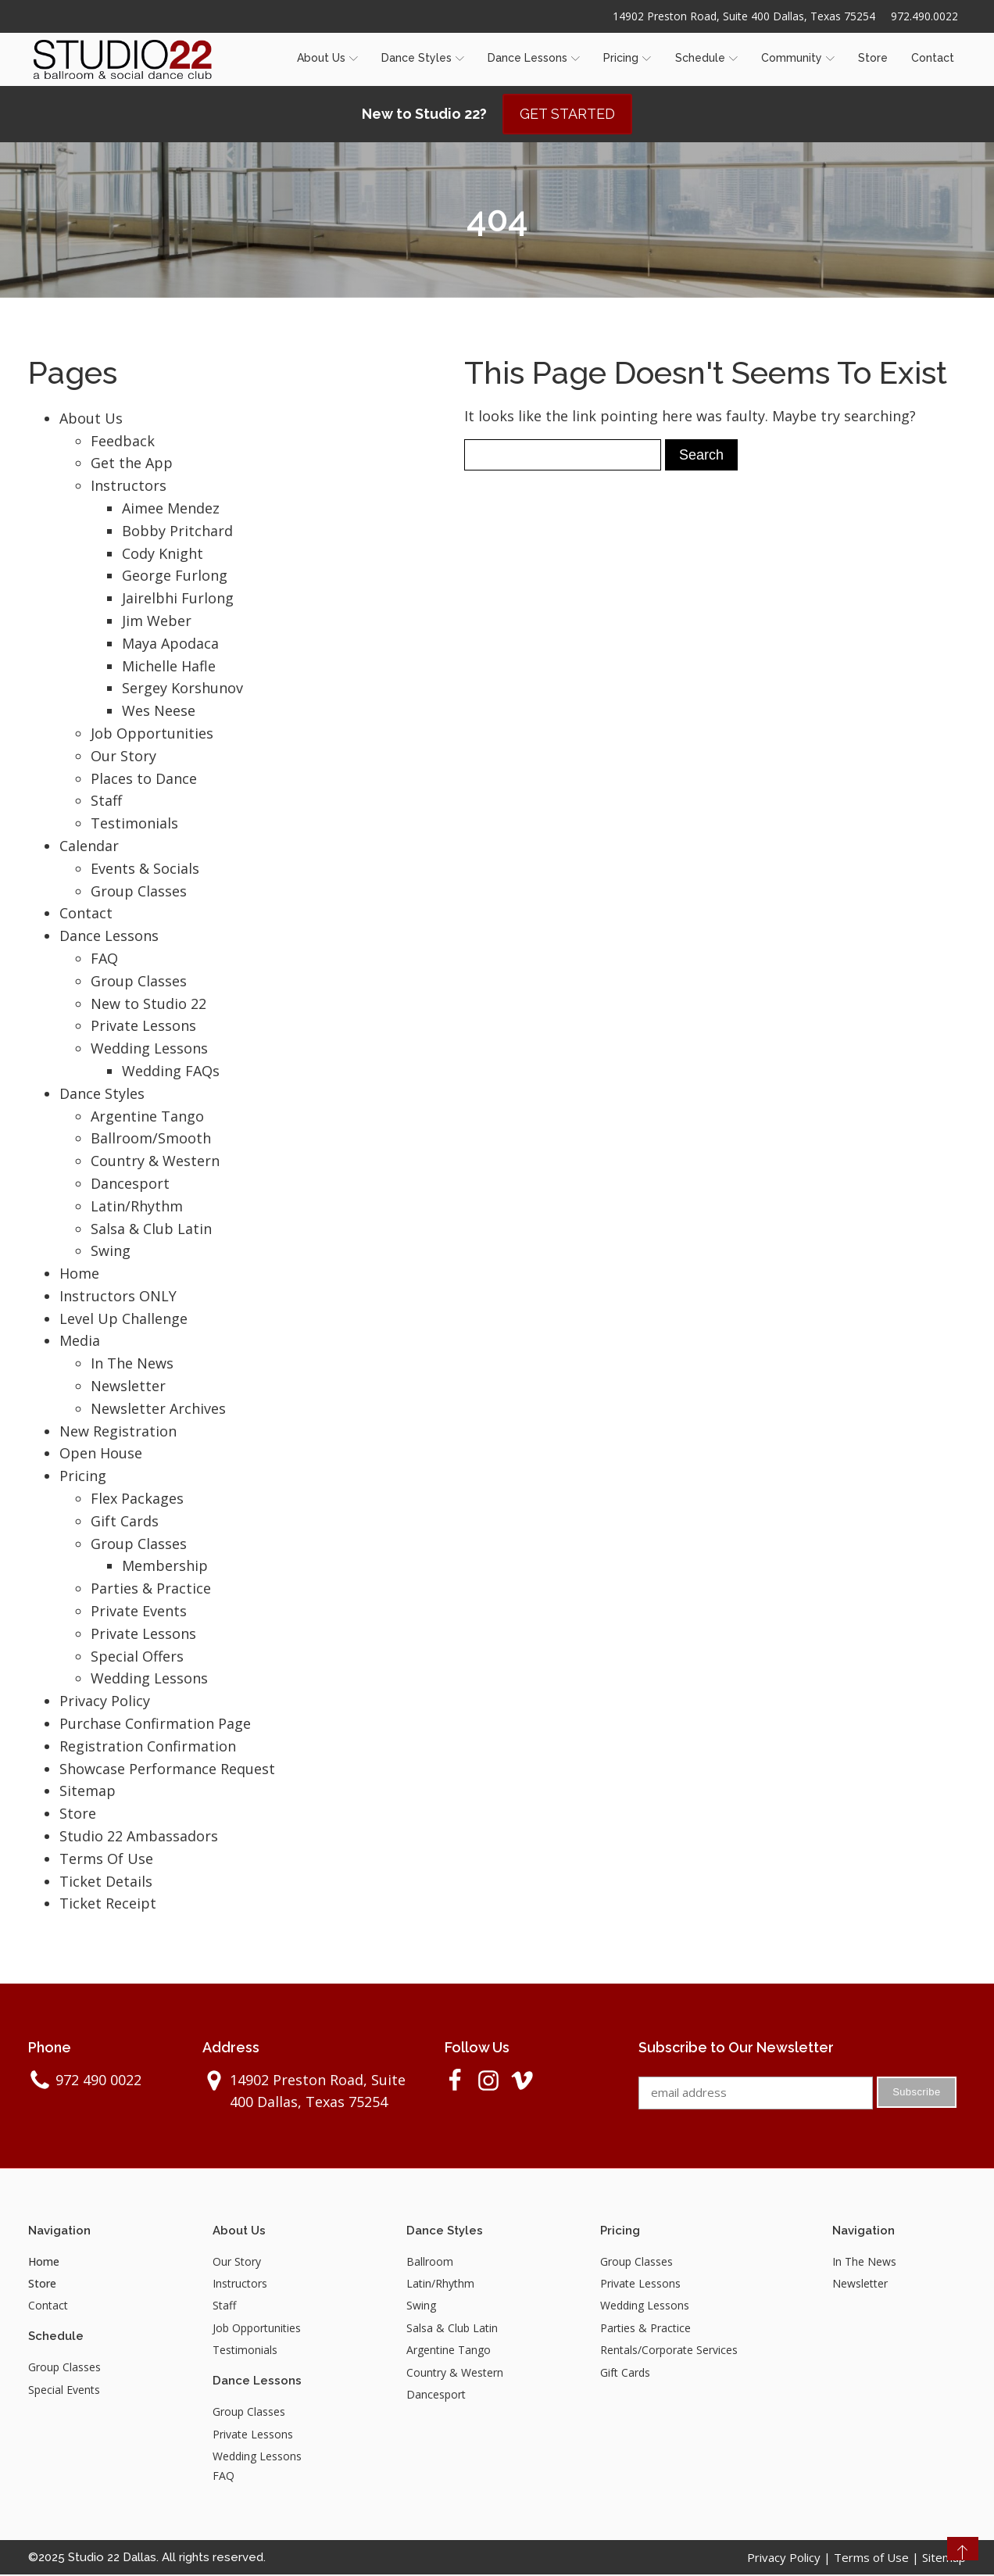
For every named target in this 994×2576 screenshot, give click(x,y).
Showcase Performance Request (167, 1770)
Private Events (139, 1612)
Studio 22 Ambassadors (138, 1837)
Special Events (64, 2391)
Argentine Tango (147, 1117)
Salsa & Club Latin (151, 1230)
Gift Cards (125, 1522)
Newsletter (128, 1387)
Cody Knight (162, 555)
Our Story (123, 757)
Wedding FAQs (171, 1072)
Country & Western (155, 1162)
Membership (165, 1567)
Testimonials (134, 824)
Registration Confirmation (147, 1747)
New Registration (118, 1432)
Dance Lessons (534, 58)
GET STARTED (567, 115)
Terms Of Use (106, 1860)
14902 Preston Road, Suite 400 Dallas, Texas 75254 (743, 16)
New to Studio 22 (148, 1005)
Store (873, 58)
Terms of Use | (878, 2559)
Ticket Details (105, 1882)
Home (79, 1274)
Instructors (128, 487)
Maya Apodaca (170, 644)
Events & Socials (145, 869)
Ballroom (429, 2263)
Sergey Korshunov (182, 689)
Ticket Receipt (107, 1904)
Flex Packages (137, 1499)
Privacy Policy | (790, 2559)
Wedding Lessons (149, 1049)
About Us (327, 58)
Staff (106, 801)
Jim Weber (156, 622)
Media (79, 1342)
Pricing (627, 58)
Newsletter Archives (158, 1410)
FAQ (104, 959)
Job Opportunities (152, 734)
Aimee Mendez (171, 509)
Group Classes (139, 892)
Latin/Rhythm (137, 1207)
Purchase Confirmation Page (155, 1725)
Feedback (123, 442)
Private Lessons (143, 1027)
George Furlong (174, 576)
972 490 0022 (98, 2081)
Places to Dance (144, 780)
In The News (132, 1364)
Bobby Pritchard (177, 532)
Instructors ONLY (118, 1297)
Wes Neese (158, 712)
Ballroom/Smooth (151, 1139)
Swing (111, 1252)
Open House (100, 1454)
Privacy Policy (104, 1702)
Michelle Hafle (169, 667)
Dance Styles (422, 58)
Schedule (706, 58)
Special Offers (137, 1657)
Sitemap (87, 1792)
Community (798, 58)
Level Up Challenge (123, 1320)
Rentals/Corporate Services (669, 2351)
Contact (932, 58)
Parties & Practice (151, 1589)
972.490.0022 (924, 16)
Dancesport (130, 1184)
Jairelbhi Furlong (178, 599)
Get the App (132, 464)
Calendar (89, 847)
